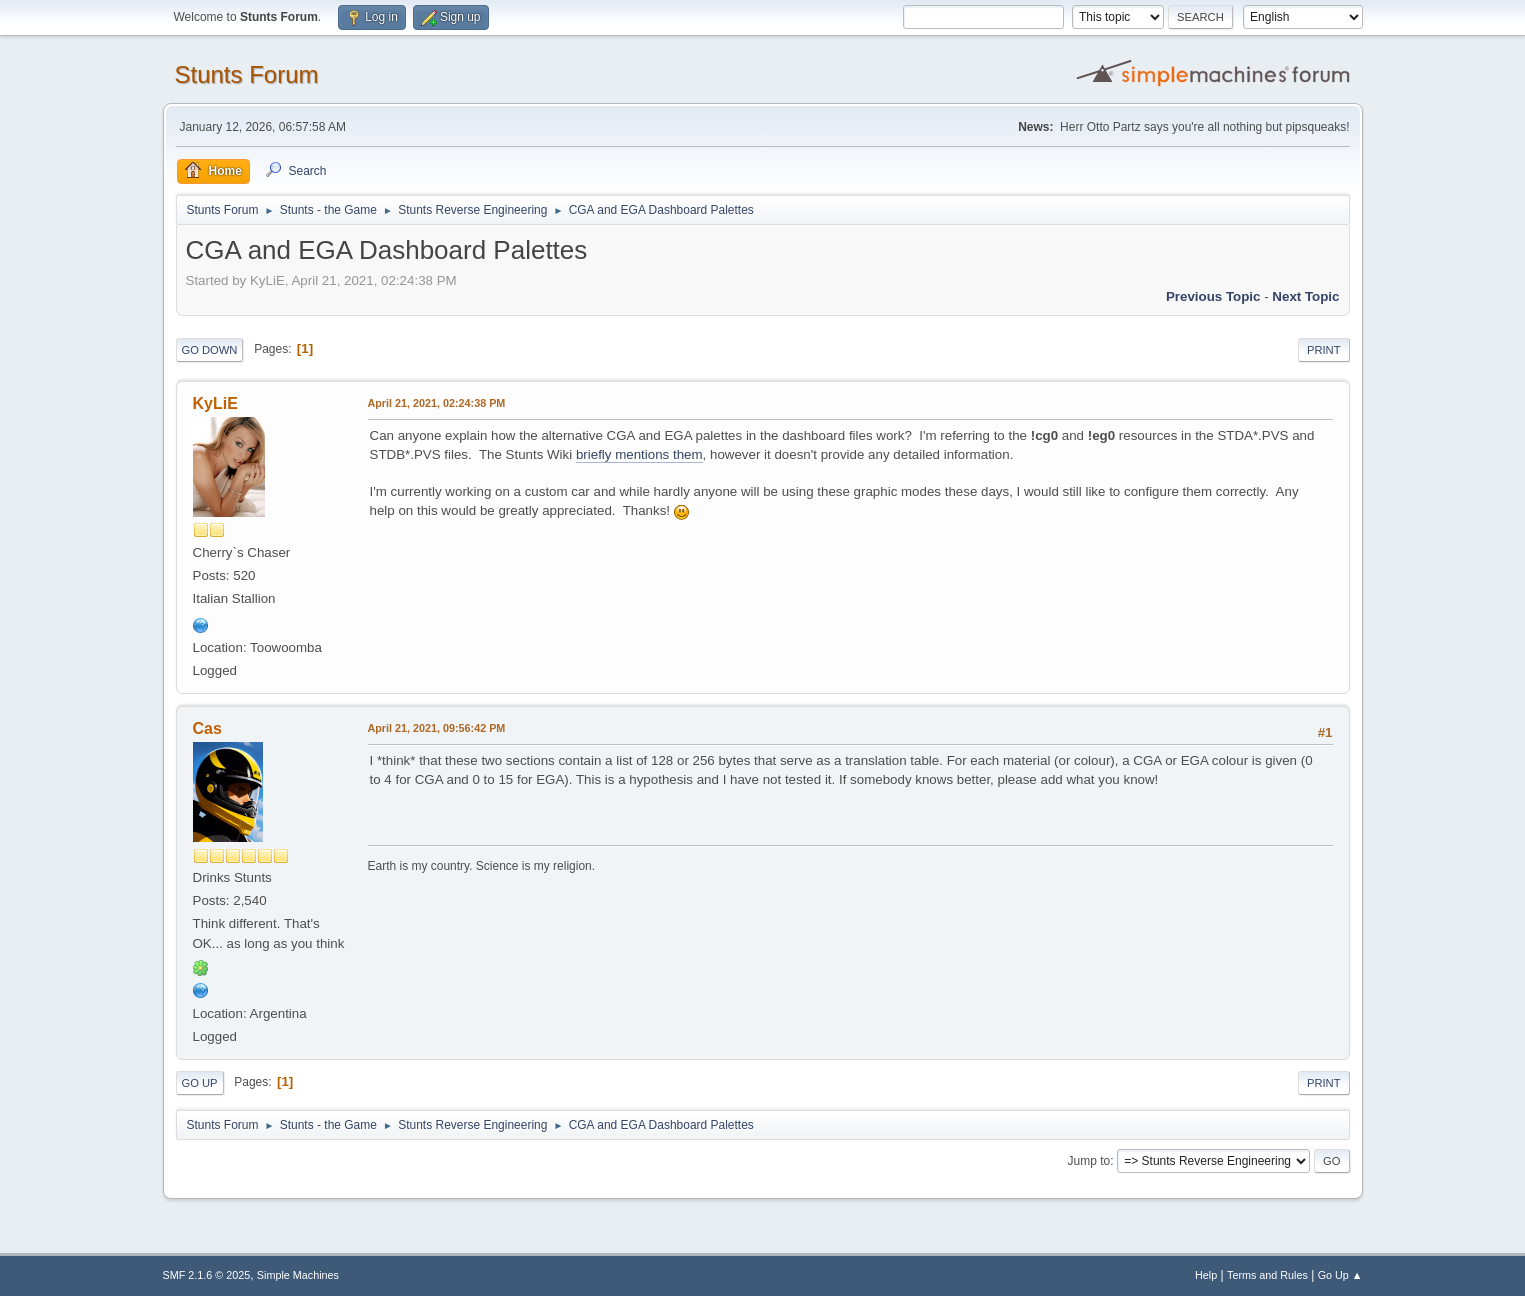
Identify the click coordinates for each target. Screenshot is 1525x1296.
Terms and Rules (1267, 1275)
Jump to (1089, 1161)
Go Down (210, 350)
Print (1324, 350)
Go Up (200, 1083)
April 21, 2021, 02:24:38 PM (437, 403)
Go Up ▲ (1340, 1275)
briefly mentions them (639, 454)
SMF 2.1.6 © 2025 (207, 1275)
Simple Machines (298, 1275)
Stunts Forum (247, 74)
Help (1206, 1275)
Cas (207, 728)
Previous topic (1213, 296)
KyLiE (215, 403)
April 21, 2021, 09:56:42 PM (437, 728)
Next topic (1305, 296)
